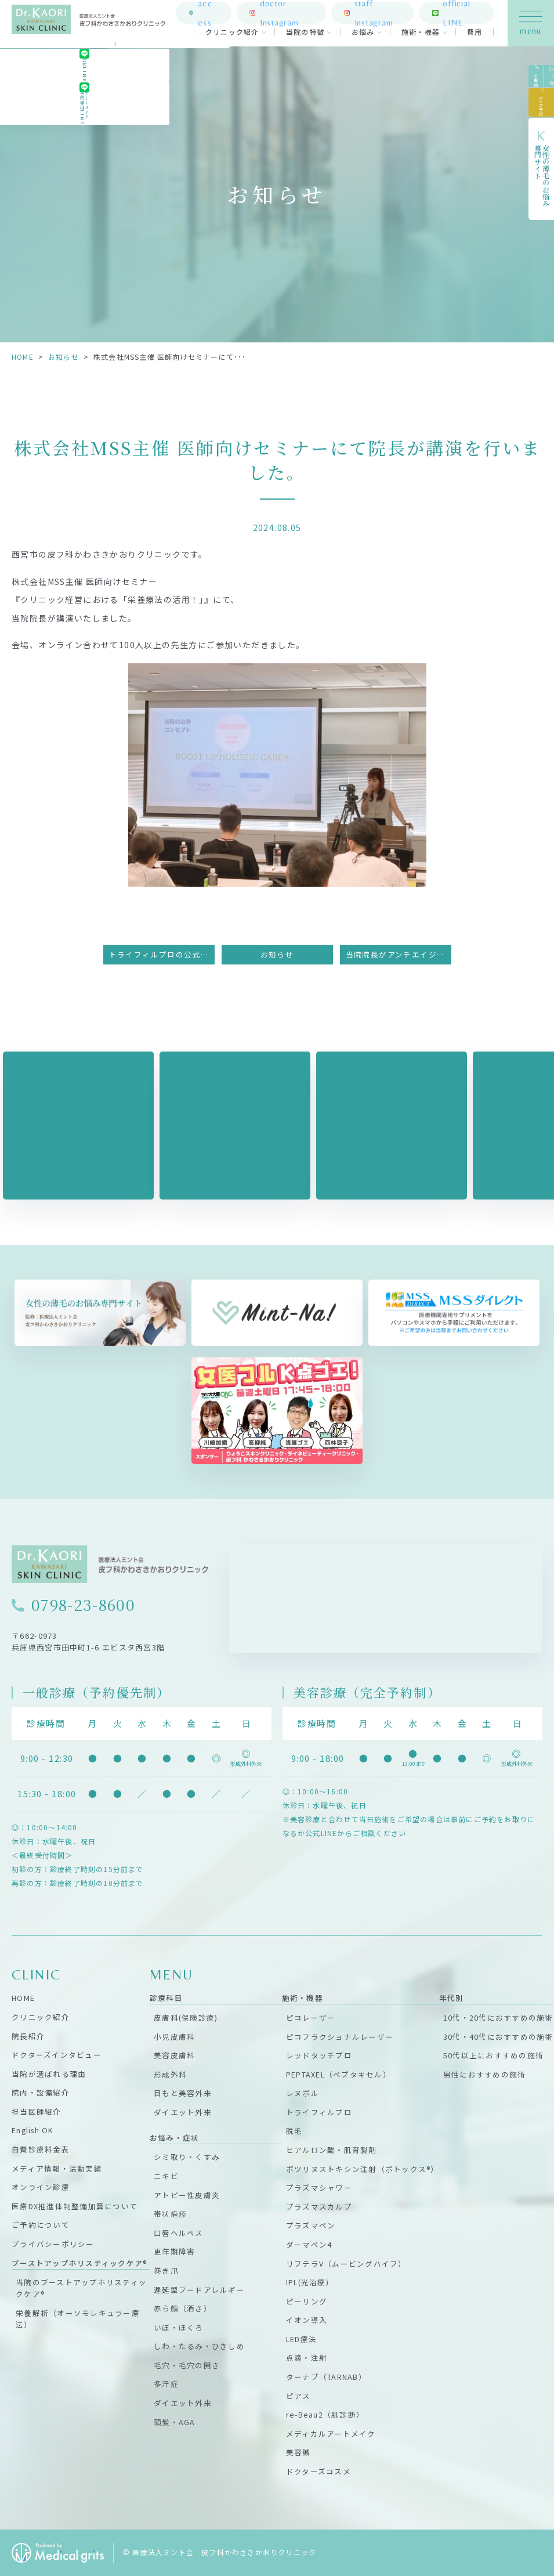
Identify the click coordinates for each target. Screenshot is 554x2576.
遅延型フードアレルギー (199, 2289)
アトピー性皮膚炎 (187, 2195)
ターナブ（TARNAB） (326, 2376)
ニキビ (166, 2175)
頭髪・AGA (174, 2421)
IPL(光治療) (307, 2282)
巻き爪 (166, 2270)
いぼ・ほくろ (179, 2327)
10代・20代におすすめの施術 (498, 2017)
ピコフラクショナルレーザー (339, 2036)
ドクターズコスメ (318, 2471)
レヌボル (302, 2092)
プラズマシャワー (319, 2187)
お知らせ (63, 357)
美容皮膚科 (174, 2055)
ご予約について (41, 2224)
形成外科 (170, 2074)
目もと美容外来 (183, 2092)
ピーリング (306, 2301)
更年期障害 (174, 2251)
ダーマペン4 (309, 2244)
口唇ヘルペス (179, 2232)
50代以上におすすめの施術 (493, 2055)
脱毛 (294, 2130)
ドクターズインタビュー (57, 2054)
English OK (33, 2130)
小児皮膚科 (174, 2036)
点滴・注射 (306, 2357)
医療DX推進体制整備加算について (74, 2206)
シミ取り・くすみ (187, 2156)
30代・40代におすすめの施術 (498, 2036)
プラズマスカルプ (319, 2206)
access (222, 15)
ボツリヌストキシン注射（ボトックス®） (362, 2168)
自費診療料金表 (41, 2149)
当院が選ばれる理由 (49, 2073)
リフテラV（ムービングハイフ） (346, 2263)
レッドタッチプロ (319, 2055)
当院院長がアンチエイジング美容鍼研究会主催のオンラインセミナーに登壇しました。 (398, 954)
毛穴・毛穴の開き (187, 2365)
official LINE (464, 15)
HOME (23, 357)
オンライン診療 (41, 2186)
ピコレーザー (311, 2017)
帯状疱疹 (170, 2213)
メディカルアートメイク (331, 2433)
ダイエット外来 (183, 2112)
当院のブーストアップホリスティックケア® (81, 2288)
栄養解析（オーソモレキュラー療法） (78, 2318)
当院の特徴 (305, 35)
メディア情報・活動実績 (57, 2168)
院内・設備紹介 (41, 2092)
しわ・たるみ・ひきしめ (199, 2345)
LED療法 (301, 2338)
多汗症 (166, 2383)
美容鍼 (298, 2452)
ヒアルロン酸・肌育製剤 (331, 2149)
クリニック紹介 (232, 35)
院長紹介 (28, 2036)
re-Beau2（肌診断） (325, 2414)
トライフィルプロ (319, 2112)
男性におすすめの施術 (484, 2074)
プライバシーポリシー (53, 2243)
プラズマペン (311, 2225)
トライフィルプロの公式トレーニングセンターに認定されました (162, 954)
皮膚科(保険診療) (186, 2017)
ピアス (298, 2395)
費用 (474, 35)
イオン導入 (306, 2319)
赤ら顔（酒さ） (183, 2308)
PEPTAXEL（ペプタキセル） (338, 2074)
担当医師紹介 (36, 2111)
